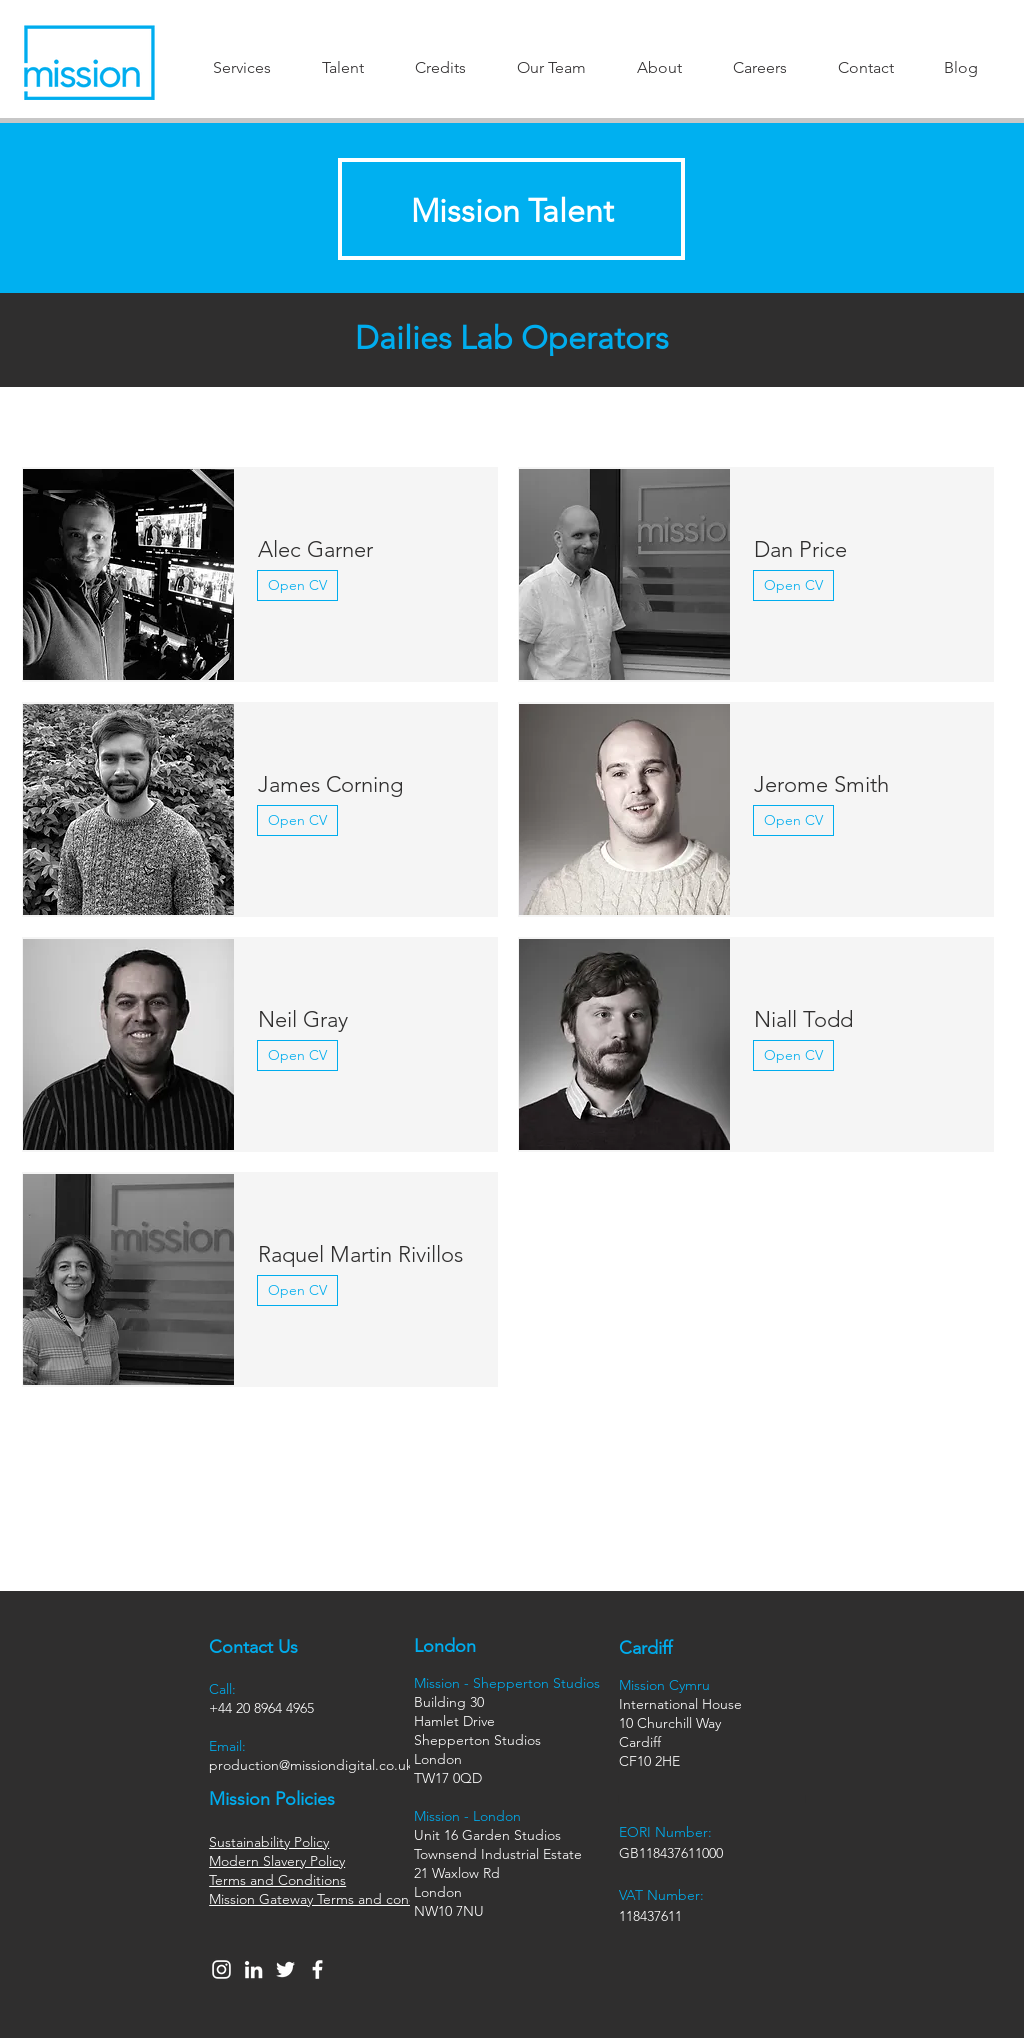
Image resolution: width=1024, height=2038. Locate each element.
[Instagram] (221, 1969)
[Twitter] (285, 1969)
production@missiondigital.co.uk (311, 1765)
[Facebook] (317, 1969)
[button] (242, 67)
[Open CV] (297, 585)
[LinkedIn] (253, 1969)
